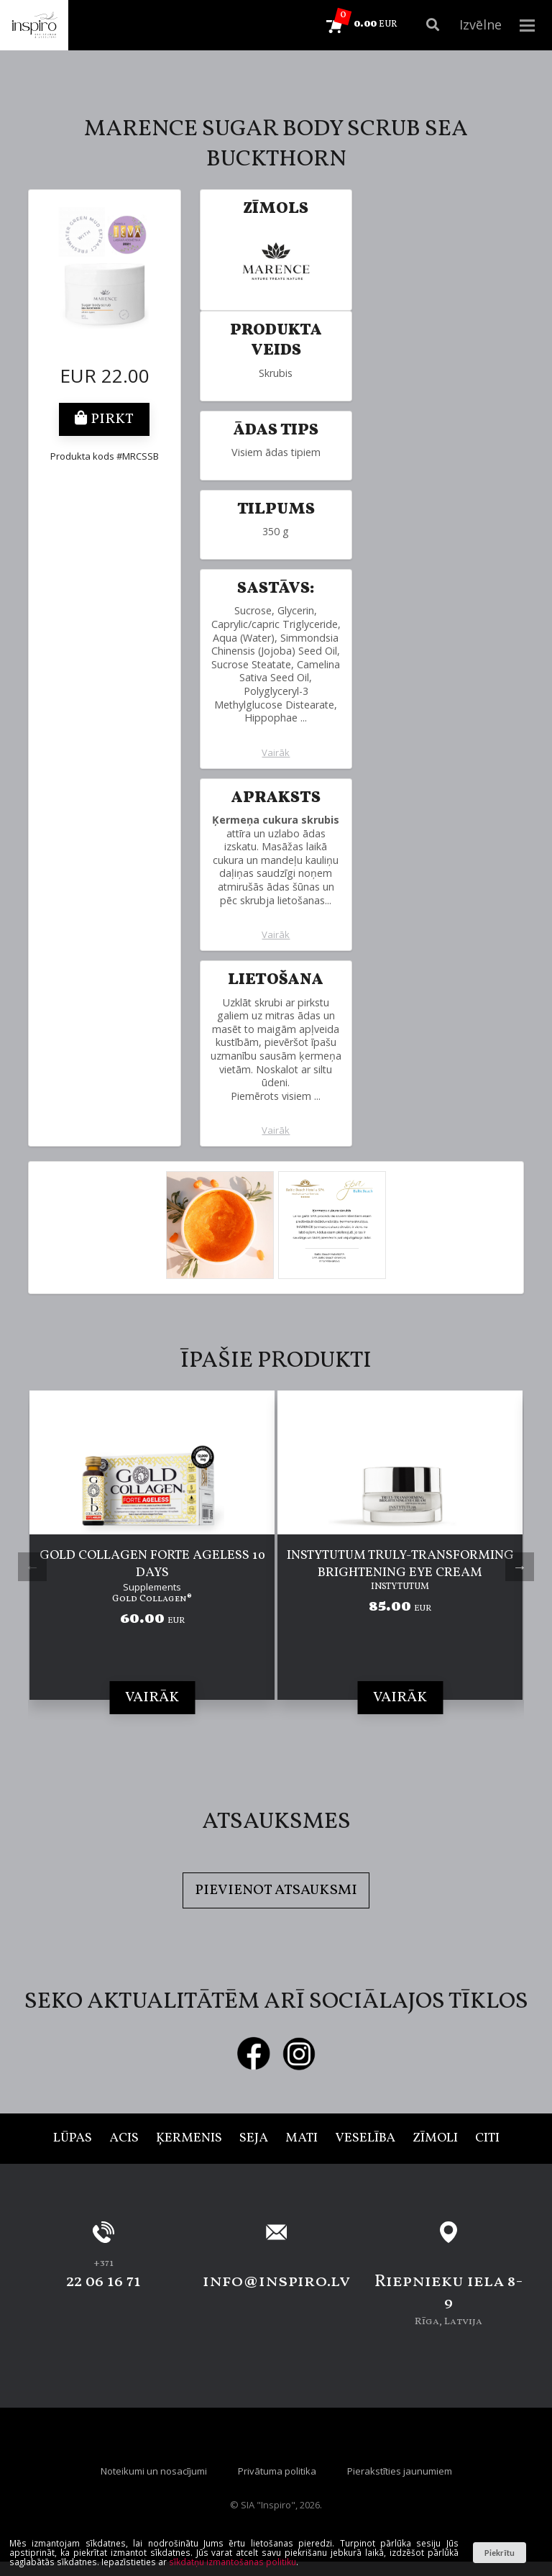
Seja (253, 2138)
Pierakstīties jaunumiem (399, 2471)
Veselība (365, 2138)
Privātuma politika (277, 2471)
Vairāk (276, 753)
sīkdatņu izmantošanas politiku (232, 2561)
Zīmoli (435, 2138)
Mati (301, 2138)
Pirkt (104, 419)
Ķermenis (189, 2138)
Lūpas (72, 2138)
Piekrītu (499, 2552)
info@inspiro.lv (276, 2282)
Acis (124, 2138)
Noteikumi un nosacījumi (154, 2471)
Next (519, 1566)
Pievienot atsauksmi (276, 1890)
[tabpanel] (152, 1567)
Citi (487, 2138)
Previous (32, 1566)
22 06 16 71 (103, 2282)
